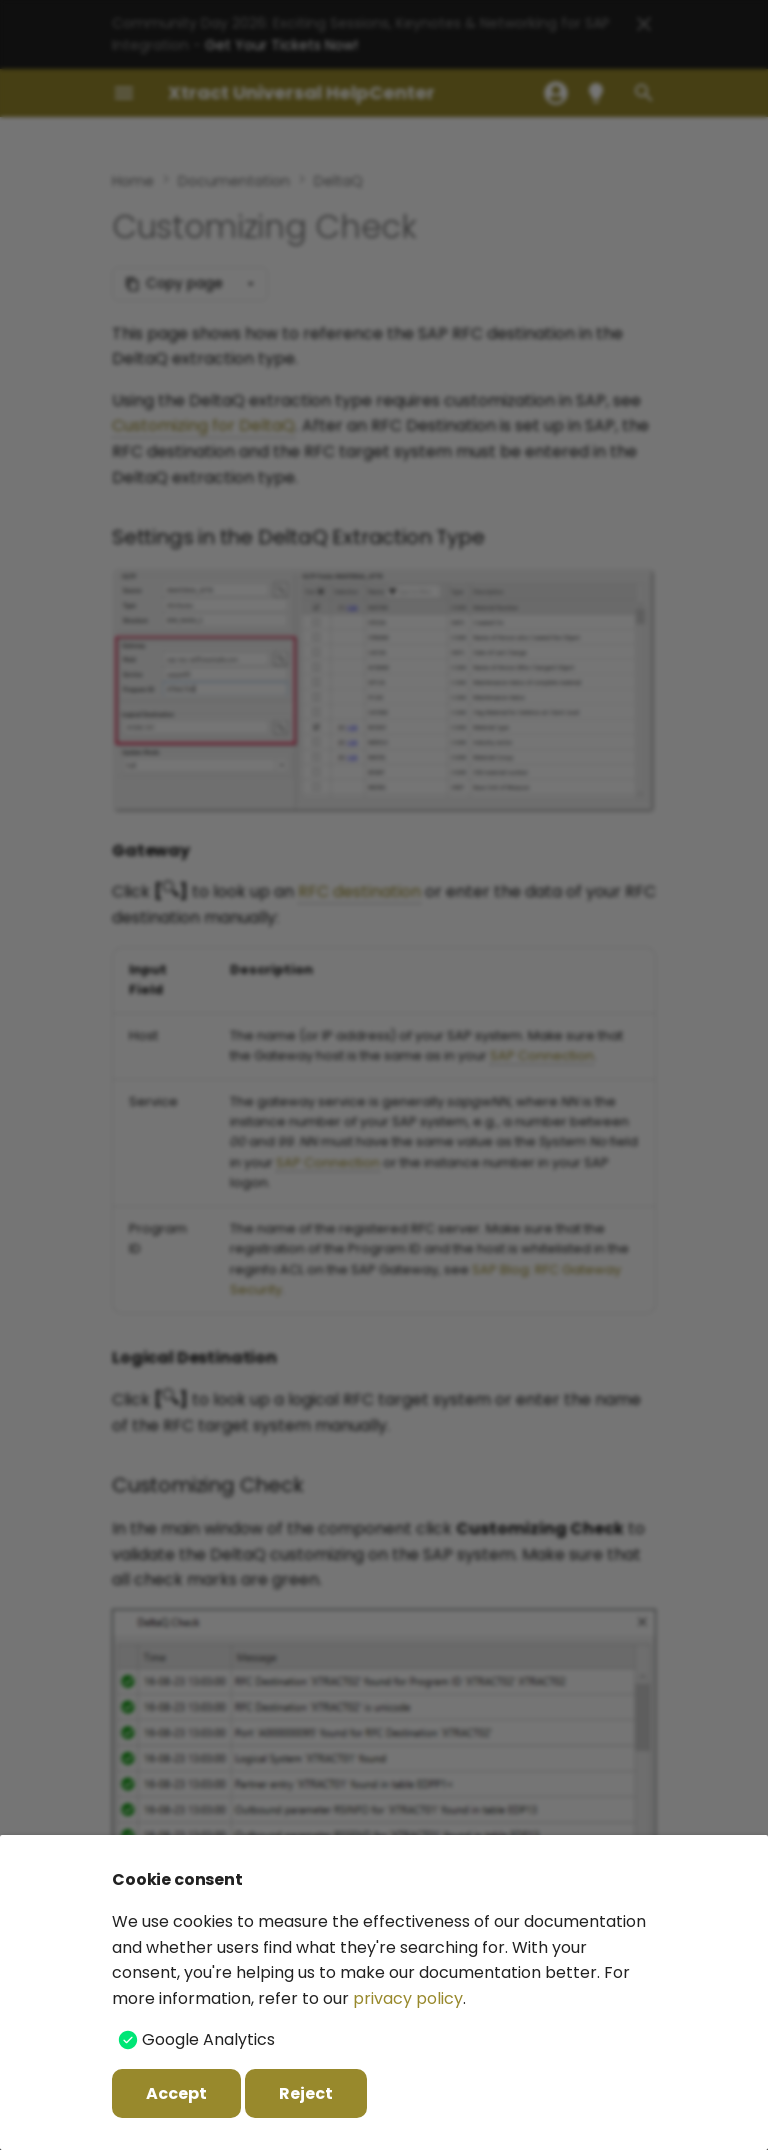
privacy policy (408, 1998)
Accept (176, 2093)
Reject (306, 2093)
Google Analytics (208, 2039)
